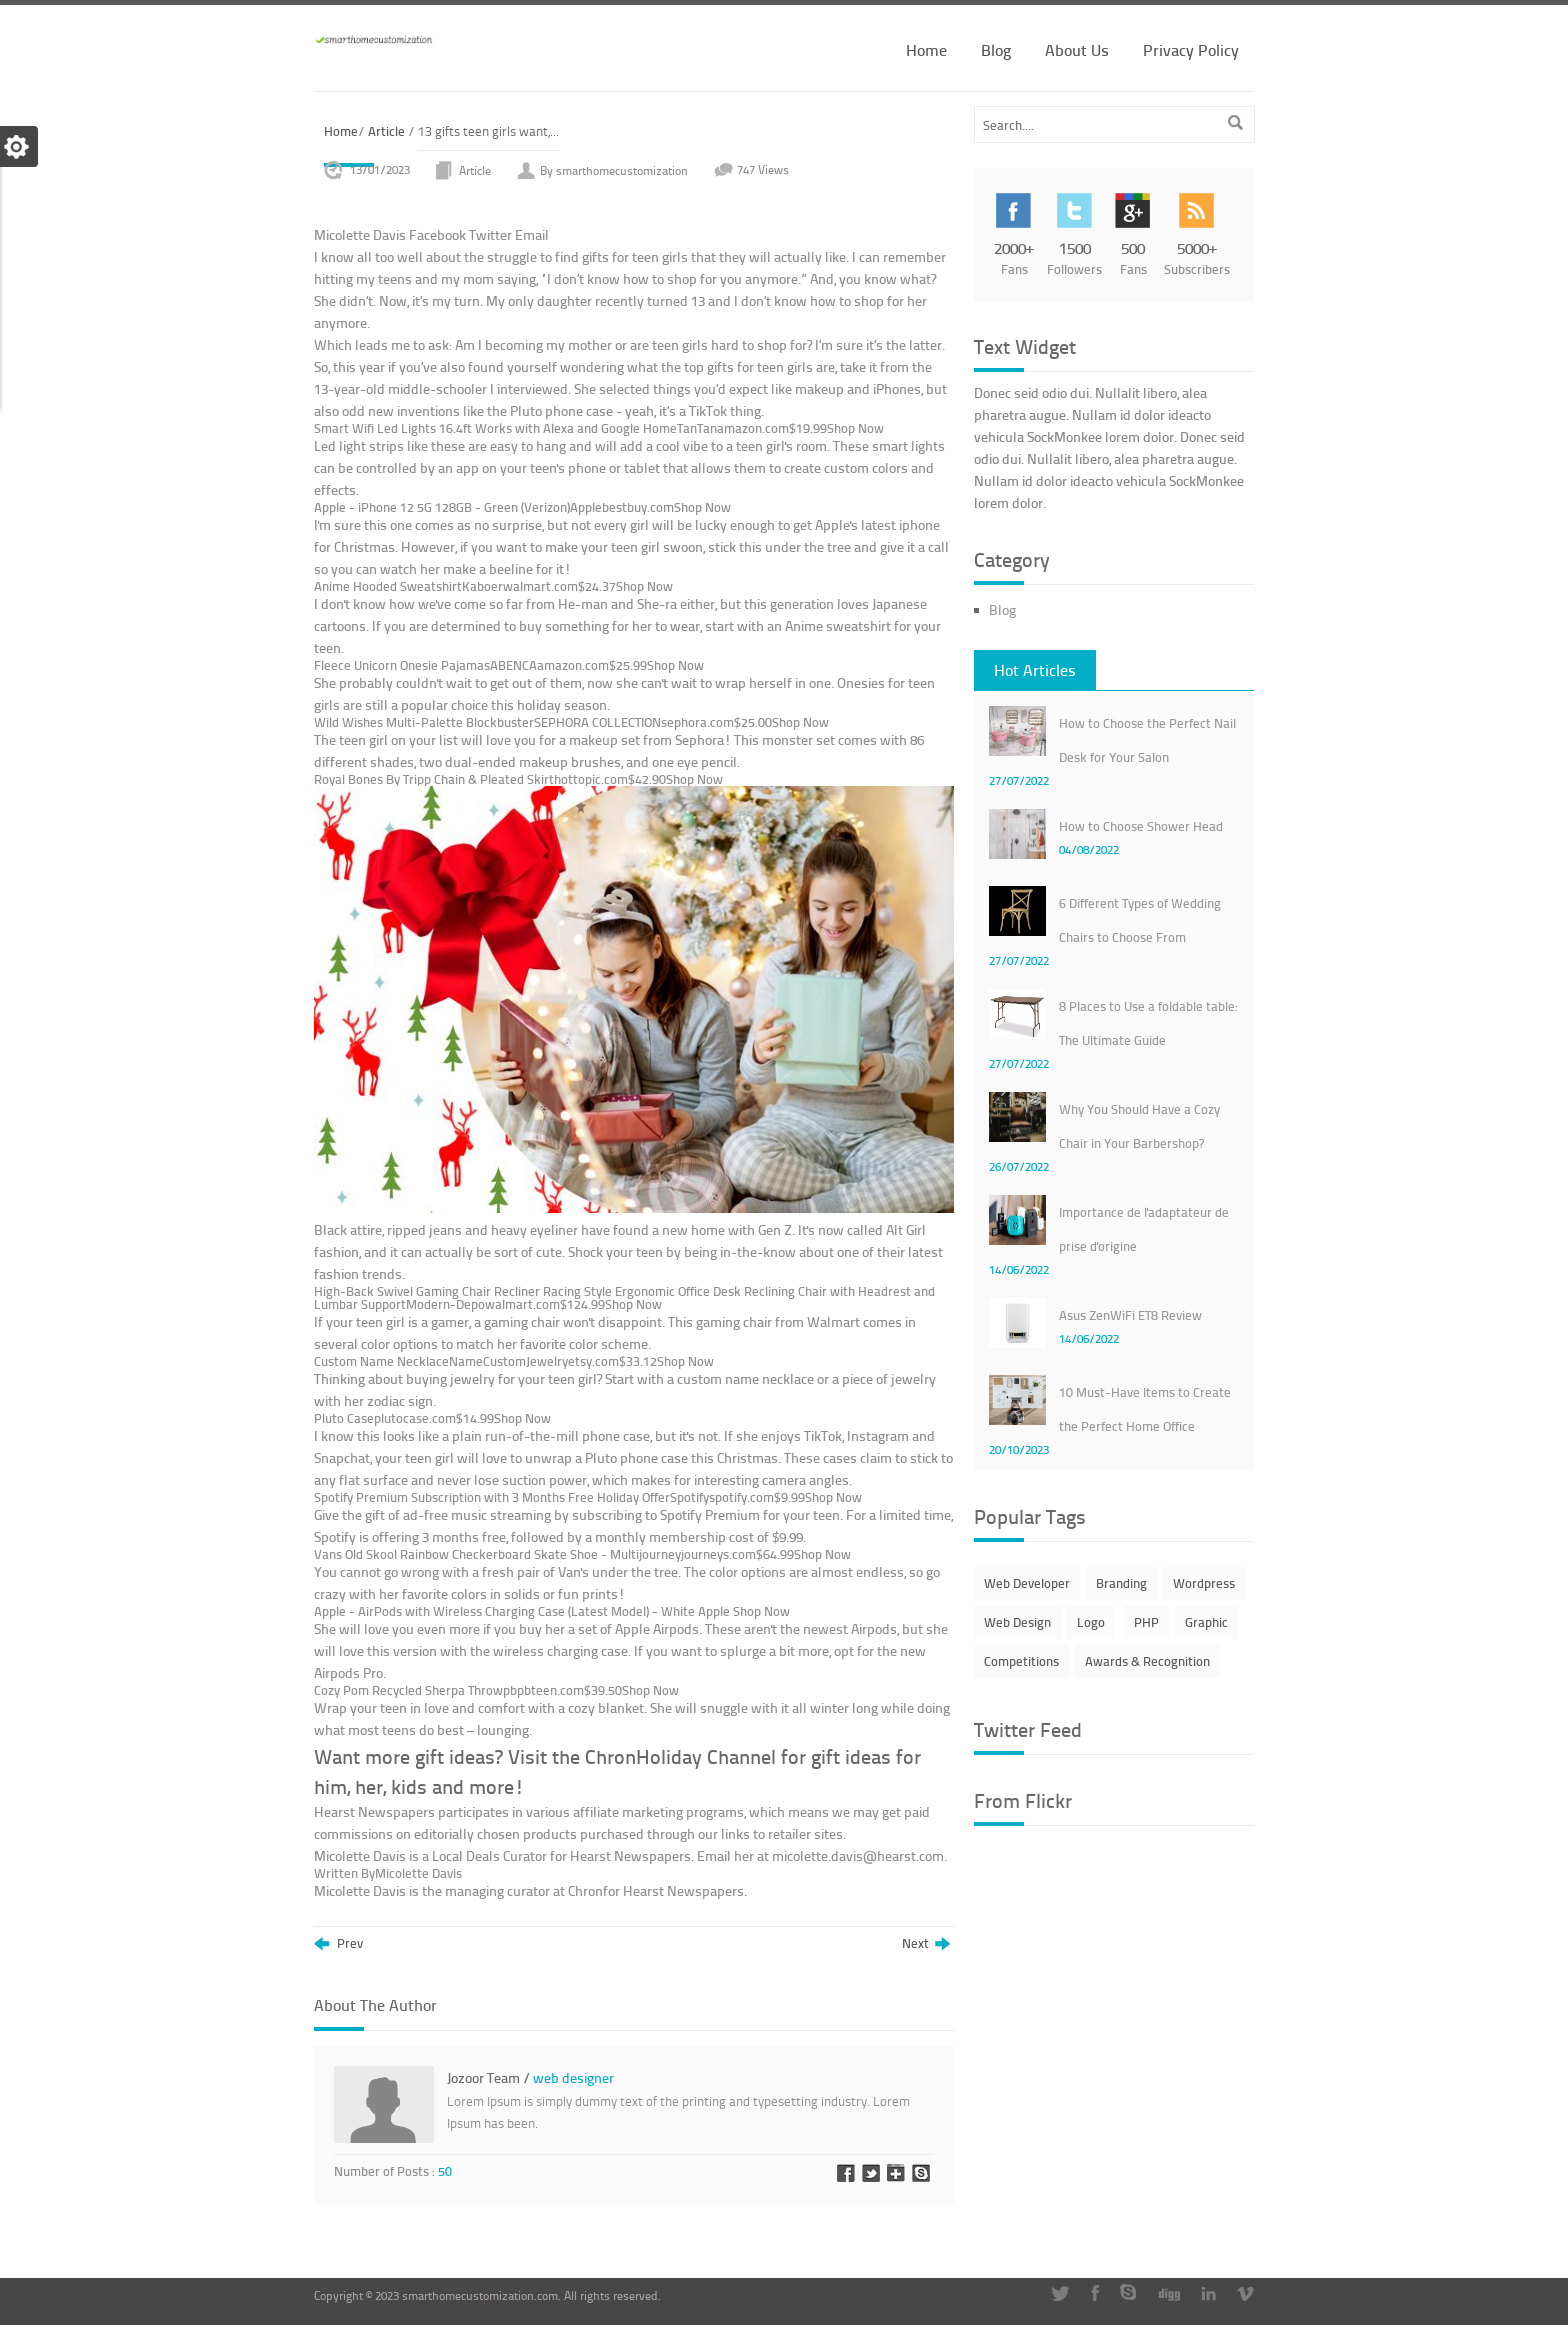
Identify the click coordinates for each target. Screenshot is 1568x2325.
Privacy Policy (1191, 49)
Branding (1121, 1583)
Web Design (1017, 1622)
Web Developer (1027, 1583)
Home (926, 49)
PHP (1146, 1622)
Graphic (1206, 1622)
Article (386, 131)
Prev (338, 1944)
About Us (1077, 49)
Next (926, 1944)
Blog (996, 49)
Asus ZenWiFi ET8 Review (1130, 1315)
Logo (1091, 1622)
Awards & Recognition (1147, 1661)
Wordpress (1204, 1583)
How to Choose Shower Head (1141, 826)
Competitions (1021, 1661)
